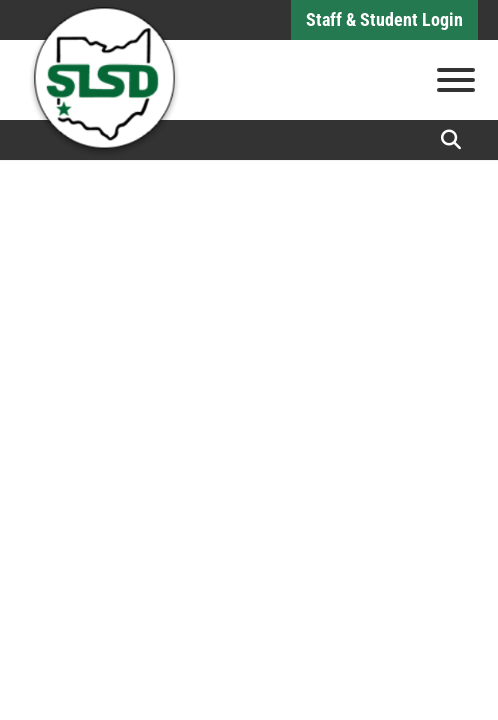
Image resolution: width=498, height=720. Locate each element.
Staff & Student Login (384, 19)
